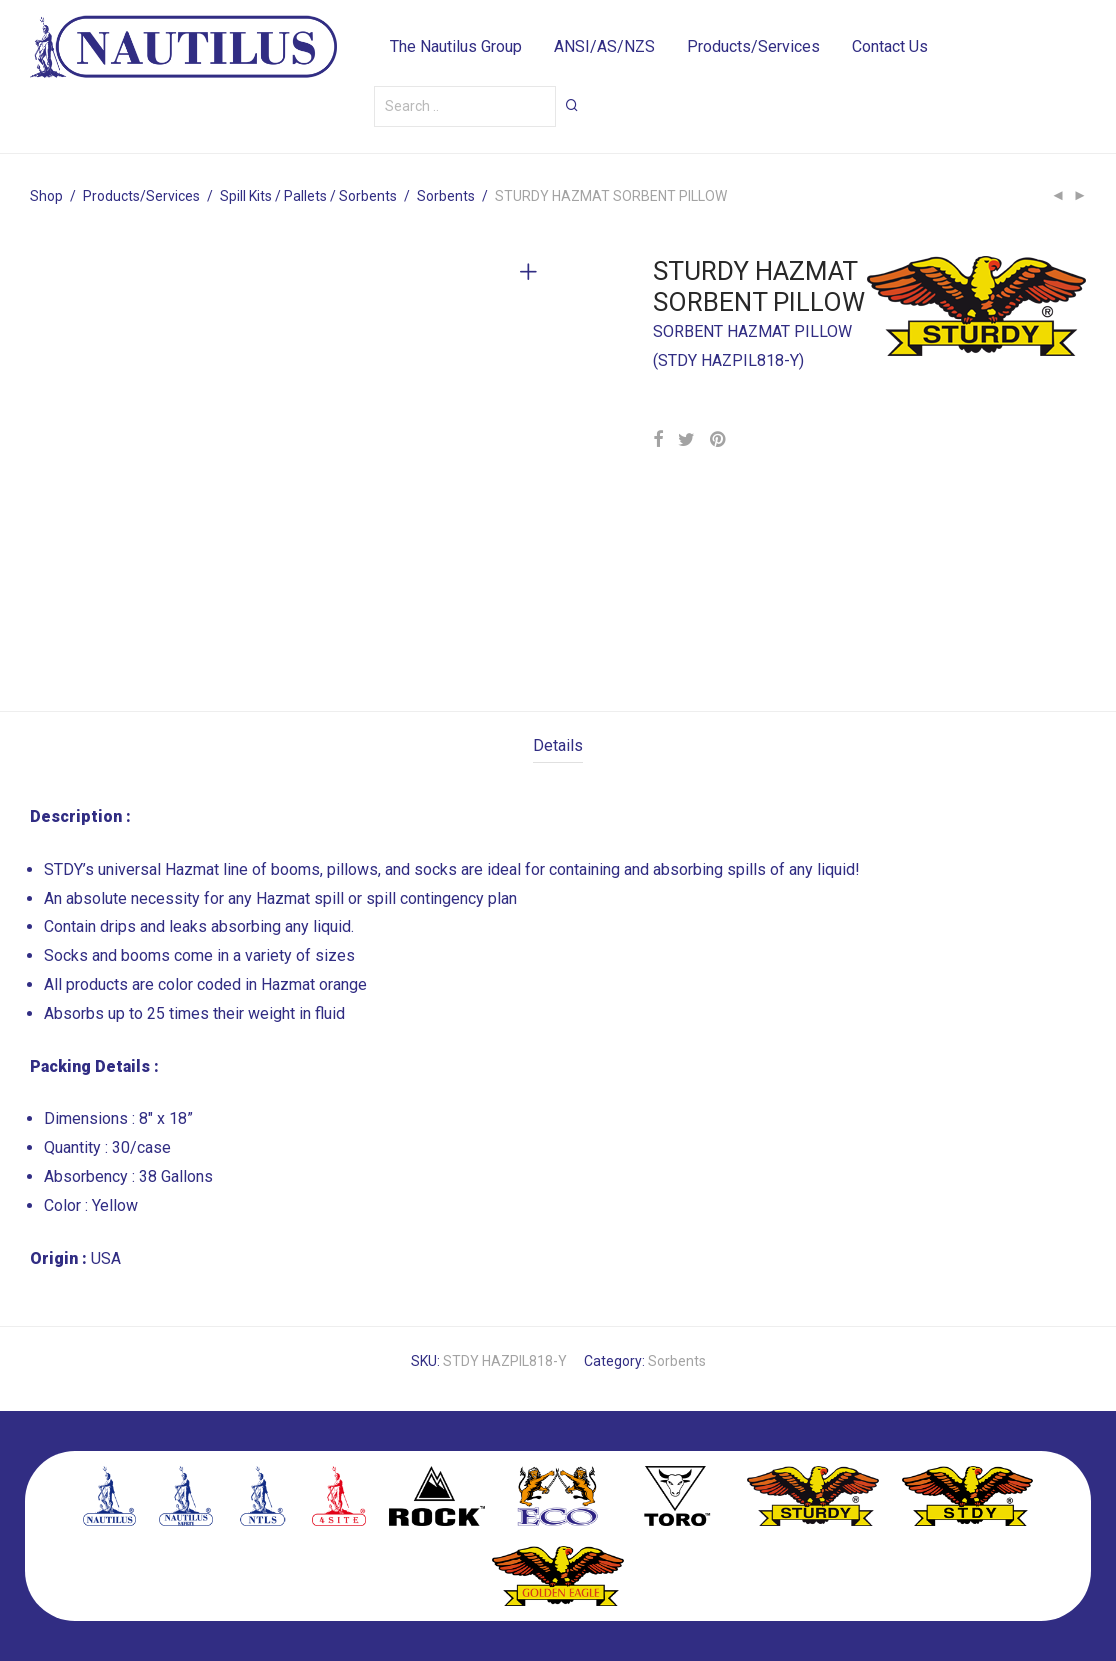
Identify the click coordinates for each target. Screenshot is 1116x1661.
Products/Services (753, 49)
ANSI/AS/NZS (604, 49)
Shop (46, 196)
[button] (572, 112)
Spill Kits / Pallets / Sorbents (308, 196)
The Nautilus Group (456, 49)
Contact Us (890, 49)
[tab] (558, 746)
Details (558, 745)
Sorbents (446, 196)
